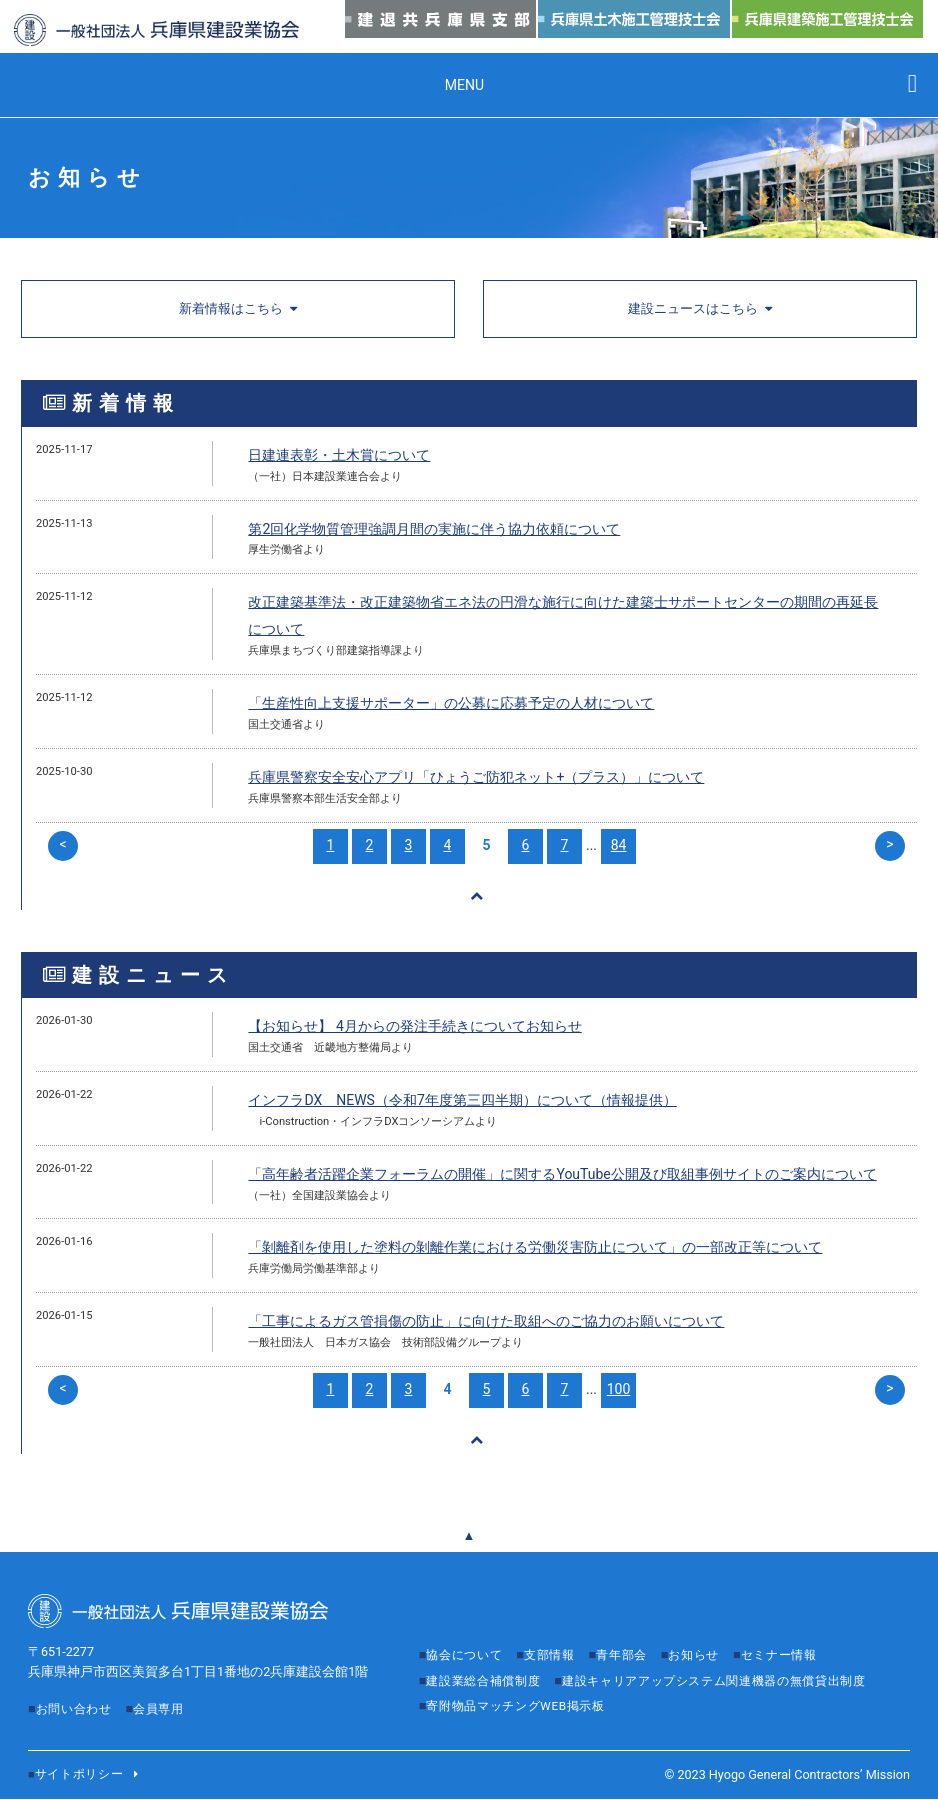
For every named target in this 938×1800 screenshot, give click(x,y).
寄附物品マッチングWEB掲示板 (522, 1709)
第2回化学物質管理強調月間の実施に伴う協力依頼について (434, 530)
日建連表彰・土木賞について (339, 457)
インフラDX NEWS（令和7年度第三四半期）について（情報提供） (462, 1104)
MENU (464, 85)
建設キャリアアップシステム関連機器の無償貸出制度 (590, 1684)
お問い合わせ (77, 1688)
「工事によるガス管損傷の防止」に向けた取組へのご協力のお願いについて (486, 1325)
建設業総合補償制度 (487, 1659)
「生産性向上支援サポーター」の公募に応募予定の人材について (451, 705)
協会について (467, 1634)
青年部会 (634, 1634)
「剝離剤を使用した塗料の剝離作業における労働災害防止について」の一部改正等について (535, 1251)
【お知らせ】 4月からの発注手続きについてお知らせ (414, 1030)
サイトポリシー (83, 1775)
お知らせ (710, 1634)
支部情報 (557, 1634)
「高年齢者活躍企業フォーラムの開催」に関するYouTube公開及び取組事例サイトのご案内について (562, 1177)
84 (619, 846)
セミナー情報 (801, 1634)
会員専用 (166, 1688)
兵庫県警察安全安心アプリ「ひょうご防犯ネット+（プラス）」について (476, 779)
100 (619, 1393)
